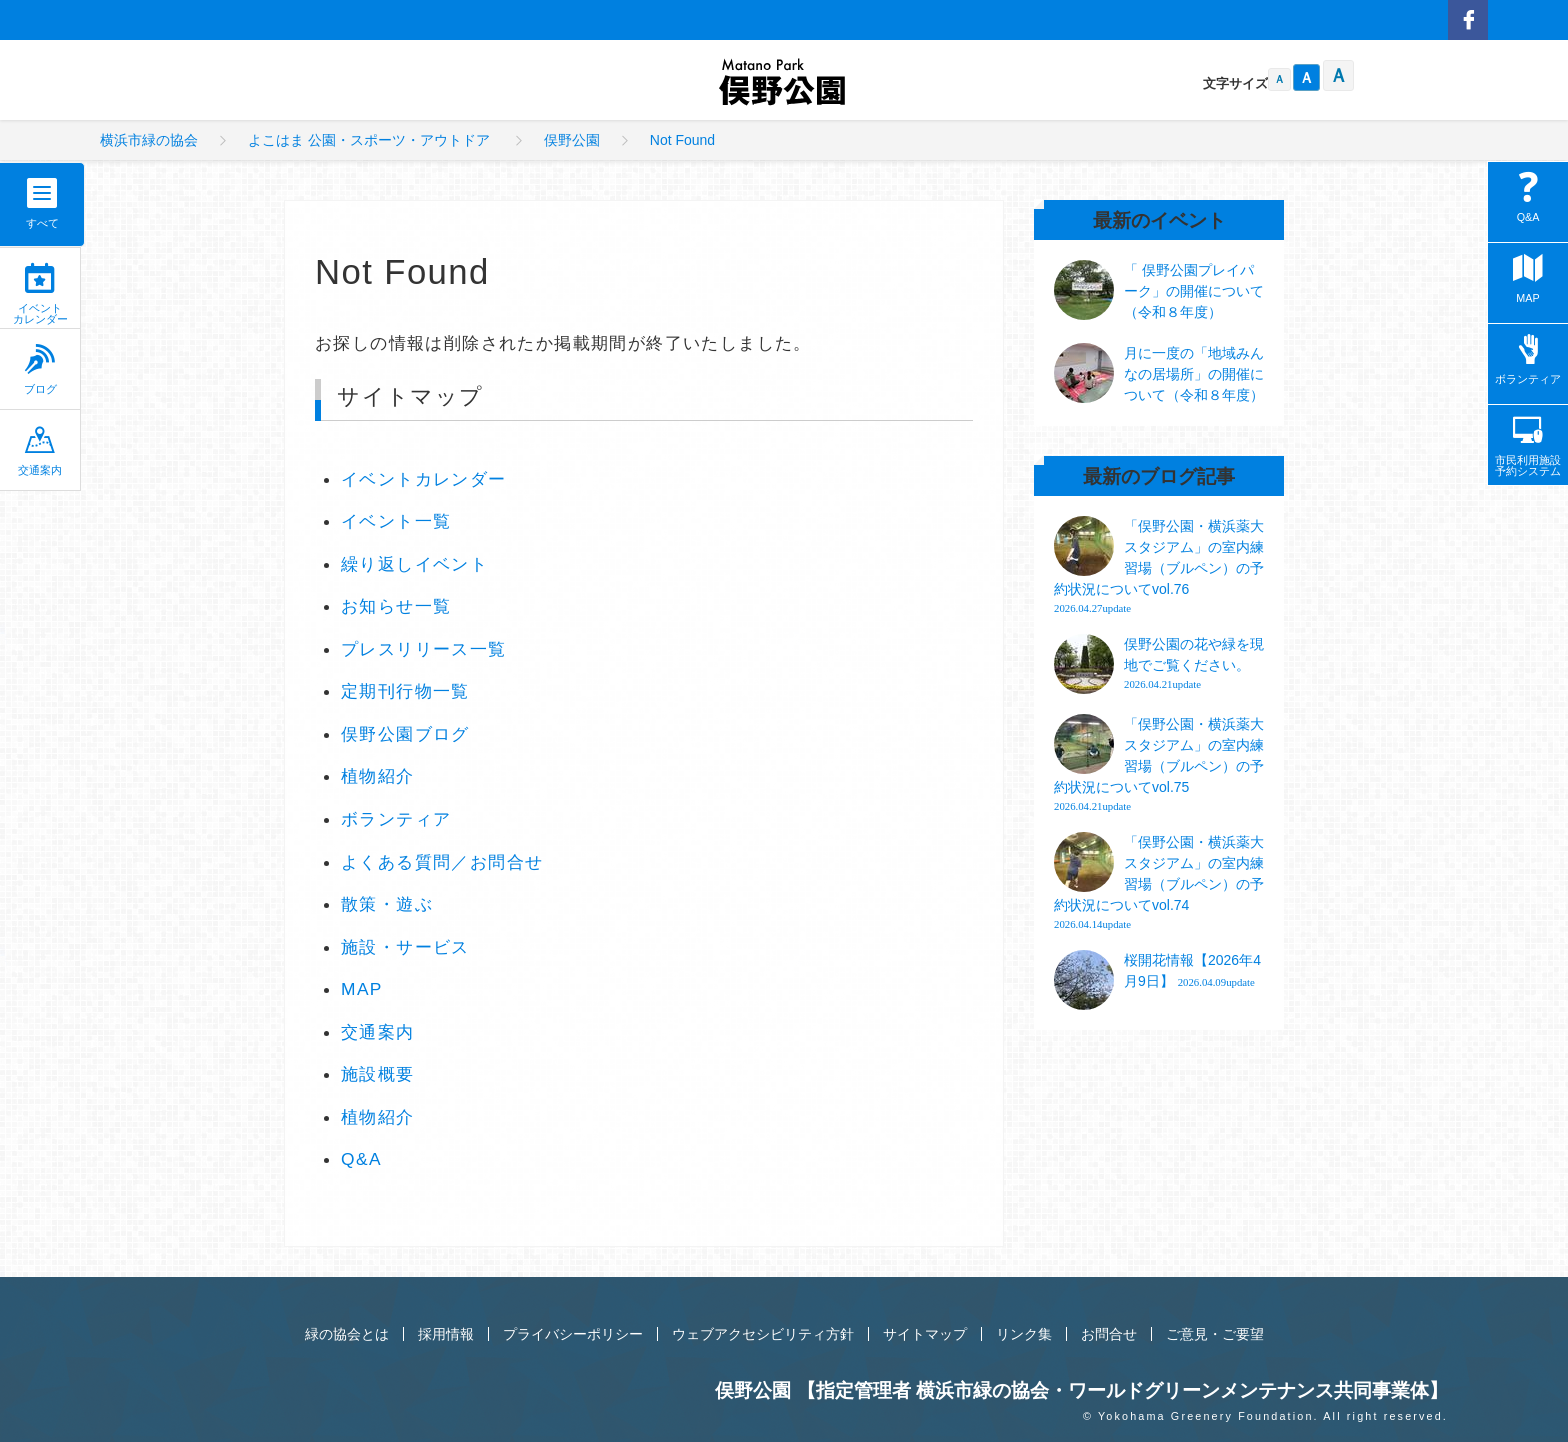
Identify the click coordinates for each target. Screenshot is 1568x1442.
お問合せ (1109, 1334)
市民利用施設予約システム (1528, 446)
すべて (42, 223)
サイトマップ (925, 1334)
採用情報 (446, 1334)
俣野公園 (784, 84)
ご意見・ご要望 (1215, 1334)
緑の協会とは (347, 1334)
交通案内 (40, 450)
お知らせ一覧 (396, 606)
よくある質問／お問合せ (442, 862)
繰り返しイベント (414, 564)
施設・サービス (405, 947)
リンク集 (1024, 1334)
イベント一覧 (396, 521)
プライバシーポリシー (573, 1334)
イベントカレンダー (40, 294)
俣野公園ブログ (405, 734)
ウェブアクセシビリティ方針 (763, 1334)
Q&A (361, 1159)
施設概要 (378, 1074)
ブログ (40, 369)
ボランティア (396, 819)
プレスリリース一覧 (424, 649)
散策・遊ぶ (387, 904)
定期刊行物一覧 (405, 691)
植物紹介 (378, 776)
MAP (362, 989)
